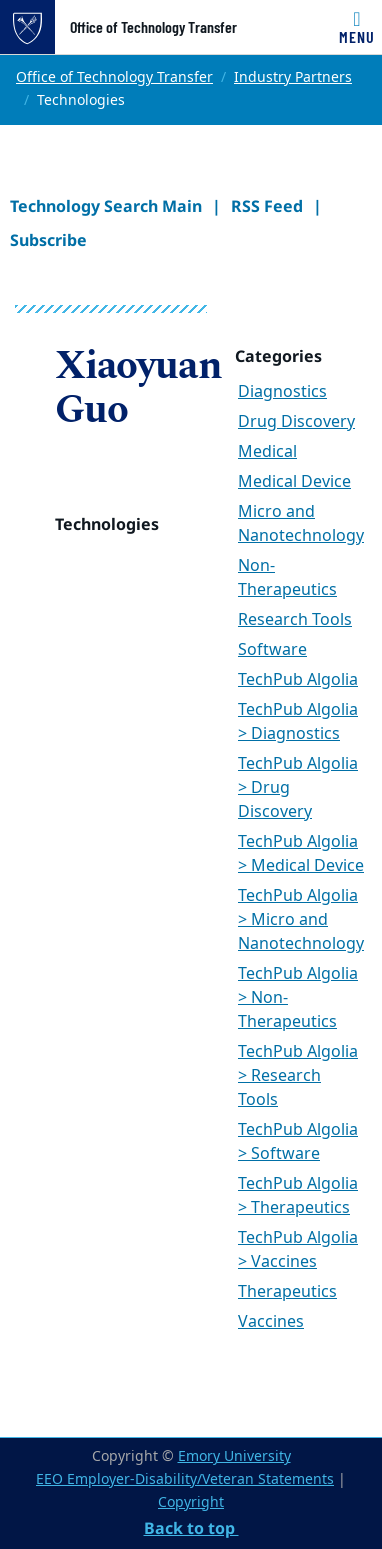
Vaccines (271, 1322)
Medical (267, 452)
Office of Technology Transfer (153, 27)
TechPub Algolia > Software (298, 1142)
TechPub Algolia (298, 680)
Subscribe (48, 240)
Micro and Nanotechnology (301, 524)
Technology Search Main (106, 206)
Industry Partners (293, 77)
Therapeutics (287, 1292)
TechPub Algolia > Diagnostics (298, 722)
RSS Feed (267, 206)
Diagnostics (282, 392)
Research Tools (295, 620)
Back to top (191, 1528)
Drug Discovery (296, 422)
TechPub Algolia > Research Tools (298, 1076)
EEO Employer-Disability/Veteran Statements (185, 1479)
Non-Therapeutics (287, 578)
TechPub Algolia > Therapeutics (298, 1196)
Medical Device (294, 482)
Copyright (191, 1502)
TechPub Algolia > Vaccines (298, 1250)
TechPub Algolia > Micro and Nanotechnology (301, 920)
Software (272, 650)
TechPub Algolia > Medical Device (301, 854)
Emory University (234, 1456)
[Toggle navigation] (357, 27)
